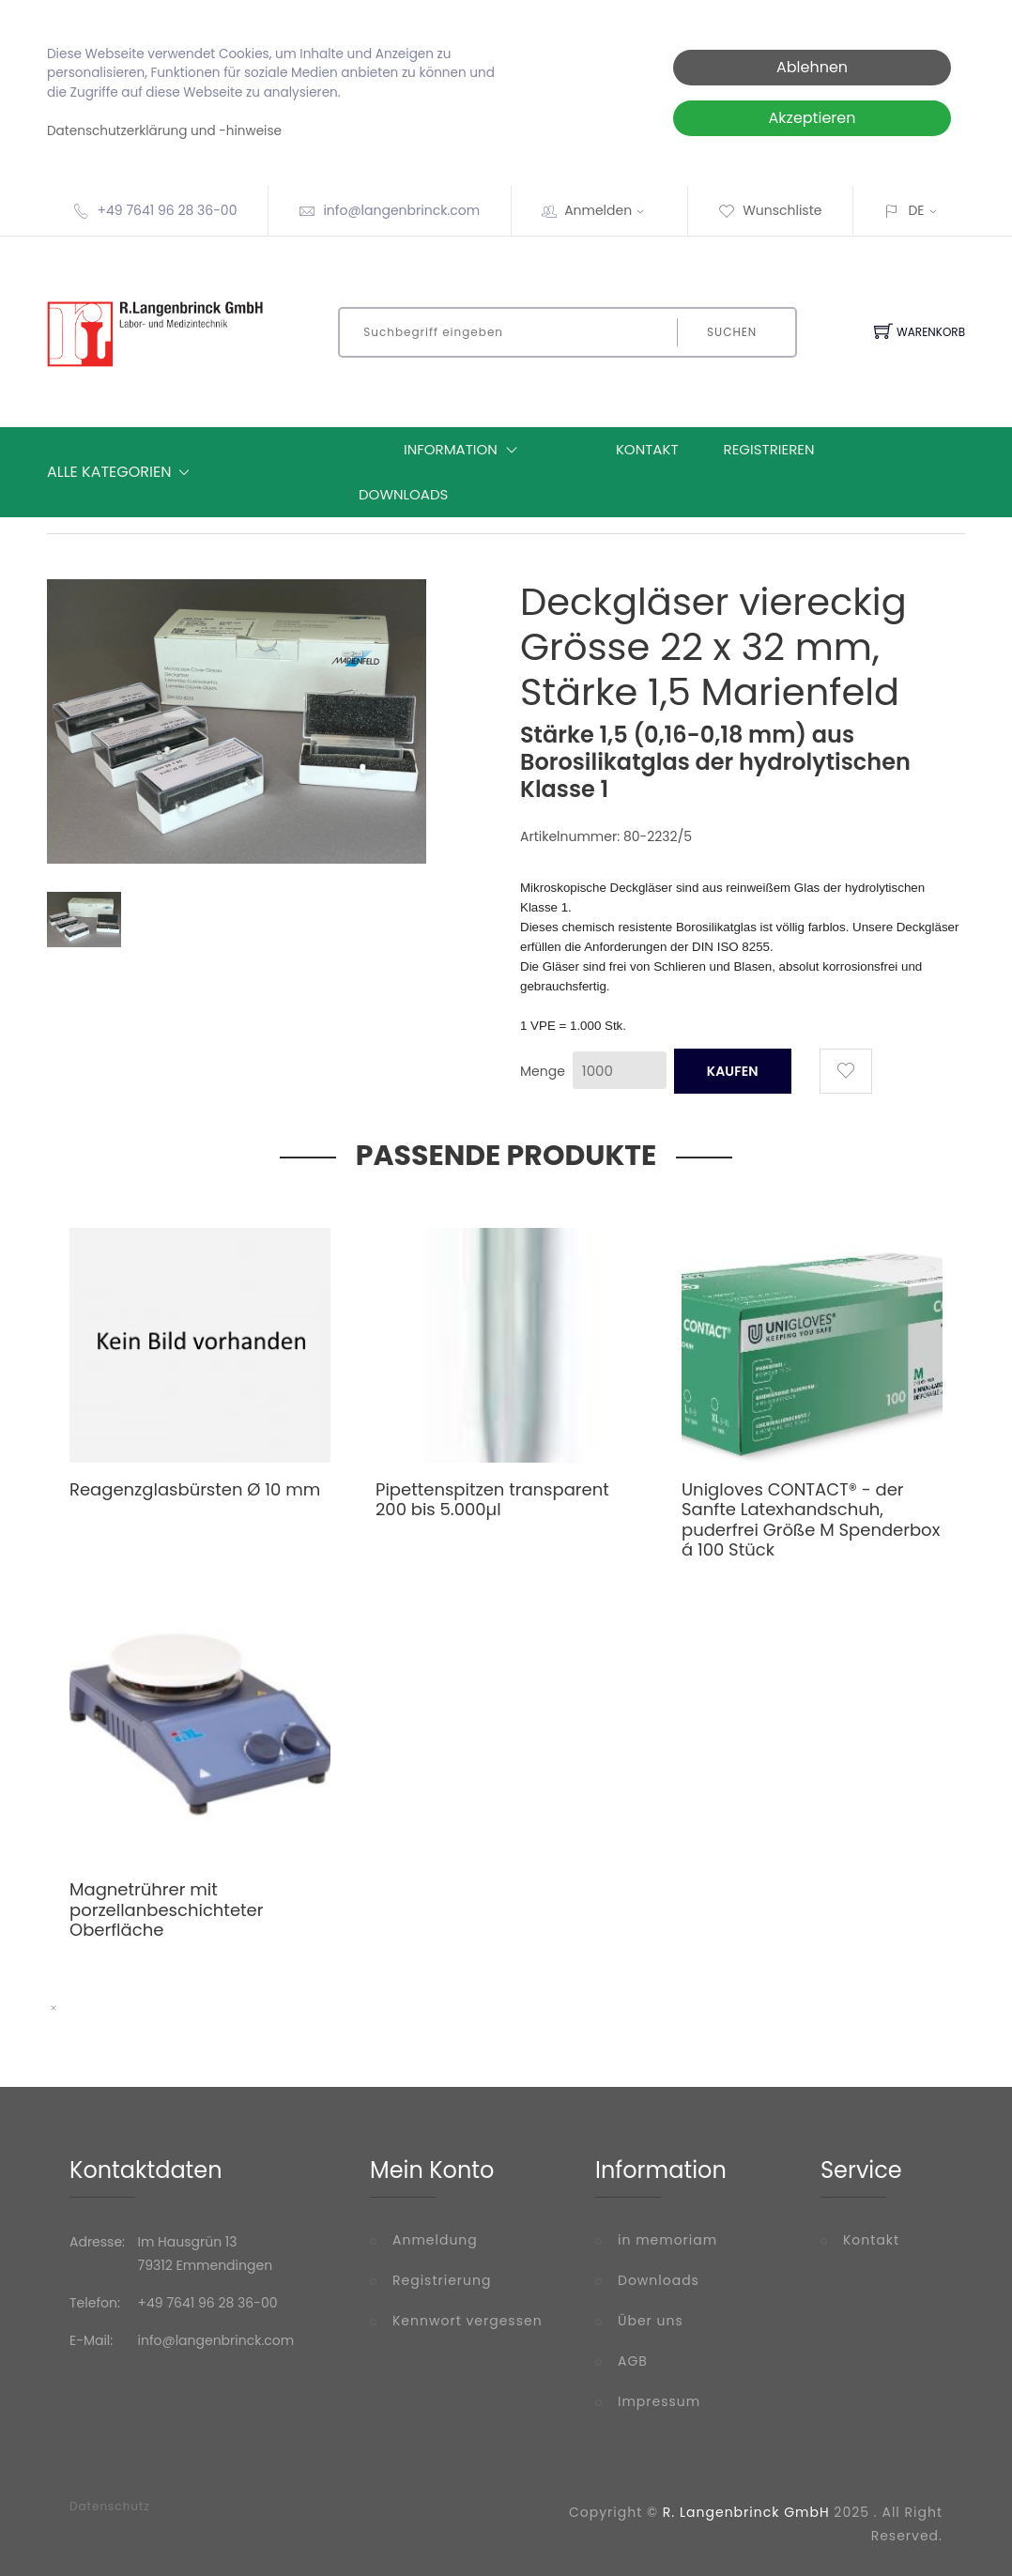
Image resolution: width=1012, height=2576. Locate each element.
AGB (633, 2361)
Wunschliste (769, 210)
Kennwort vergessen (467, 2320)
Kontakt (647, 449)
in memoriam (667, 2240)
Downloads (403, 494)
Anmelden (610, 210)
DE (915, 210)
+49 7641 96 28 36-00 (167, 210)
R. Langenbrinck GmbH (746, 2512)
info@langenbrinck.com (401, 210)
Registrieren (769, 449)
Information (465, 450)
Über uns (650, 2320)
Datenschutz (109, 2506)
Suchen (732, 332)
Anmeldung (435, 2240)
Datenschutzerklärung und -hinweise (164, 131)
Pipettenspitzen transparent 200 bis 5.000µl (492, 1500)
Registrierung (441, 2280)
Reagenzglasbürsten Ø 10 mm (194, 1489)
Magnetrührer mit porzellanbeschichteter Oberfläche (166, 1909)
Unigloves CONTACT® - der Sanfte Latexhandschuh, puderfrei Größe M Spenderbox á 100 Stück (811, 1520)
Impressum (659, 2401)
